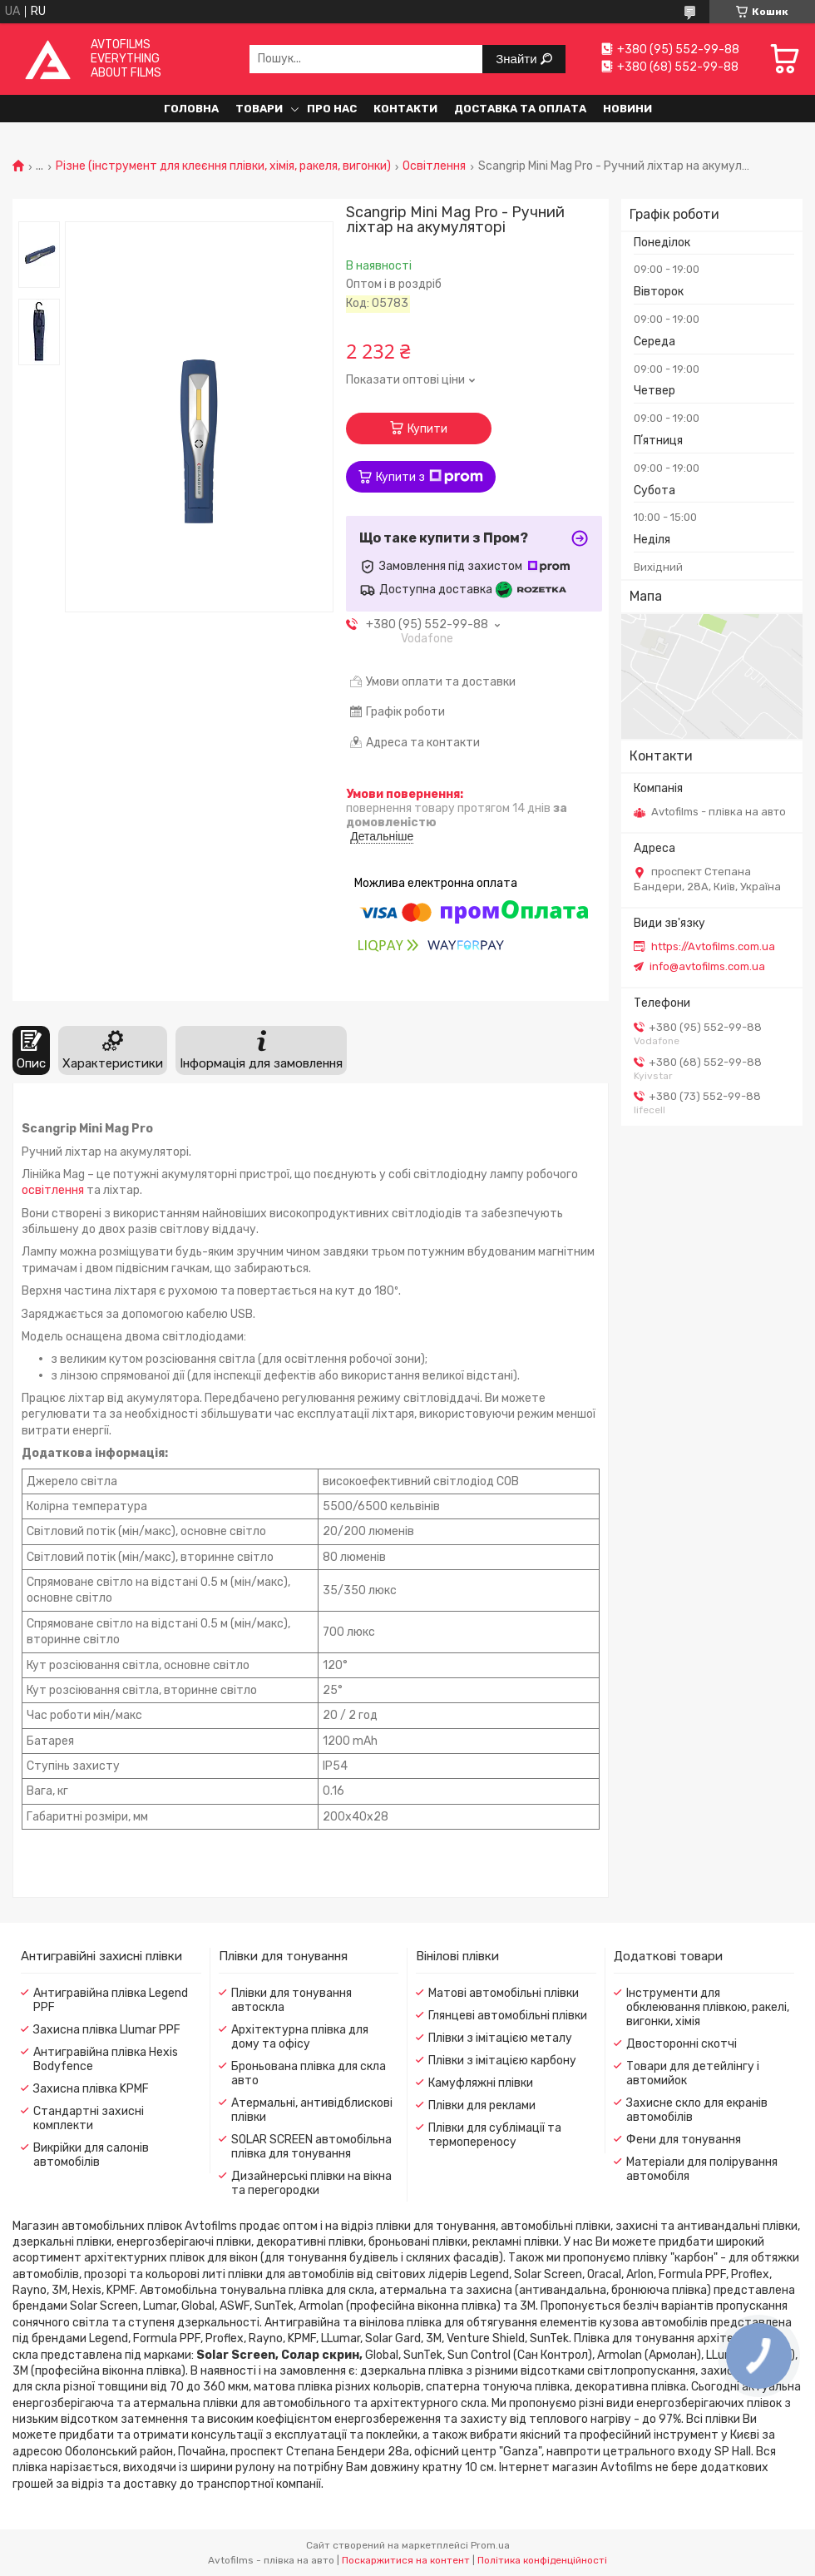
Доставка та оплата (520, 108)
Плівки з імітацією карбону (502, 2060)
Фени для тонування (683, 2140)
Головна (191, 108)
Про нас (332, 108)
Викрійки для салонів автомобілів (91, 2155)
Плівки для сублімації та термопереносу (494, 2135)
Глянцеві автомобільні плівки (507, 2016)
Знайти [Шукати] (518, 59)
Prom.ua (490, 2545)
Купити (427, 429)
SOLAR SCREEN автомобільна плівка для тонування (311, 2147)
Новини (627, 108)
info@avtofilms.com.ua (707, 966)
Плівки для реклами (482, 2105)
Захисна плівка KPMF (91, 2089)
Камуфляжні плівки (480, 2083)
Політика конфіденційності (542, 2560)
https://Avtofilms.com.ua (713, 946)
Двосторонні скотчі (681, 2044)
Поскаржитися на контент (406, 2560)
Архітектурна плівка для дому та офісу (299, 2037)
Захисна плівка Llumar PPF (106, 2030)
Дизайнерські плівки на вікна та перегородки (311, 2183)
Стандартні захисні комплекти (88, 2118)
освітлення (53, 1190)
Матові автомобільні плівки (503, 1993)
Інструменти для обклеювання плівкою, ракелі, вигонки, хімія (707, 2007)
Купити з (429, 476)
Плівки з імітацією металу (500, 2038)
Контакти (405, 108)
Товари (259, 108)
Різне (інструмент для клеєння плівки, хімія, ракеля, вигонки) (223, 166)
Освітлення (434, 166)
